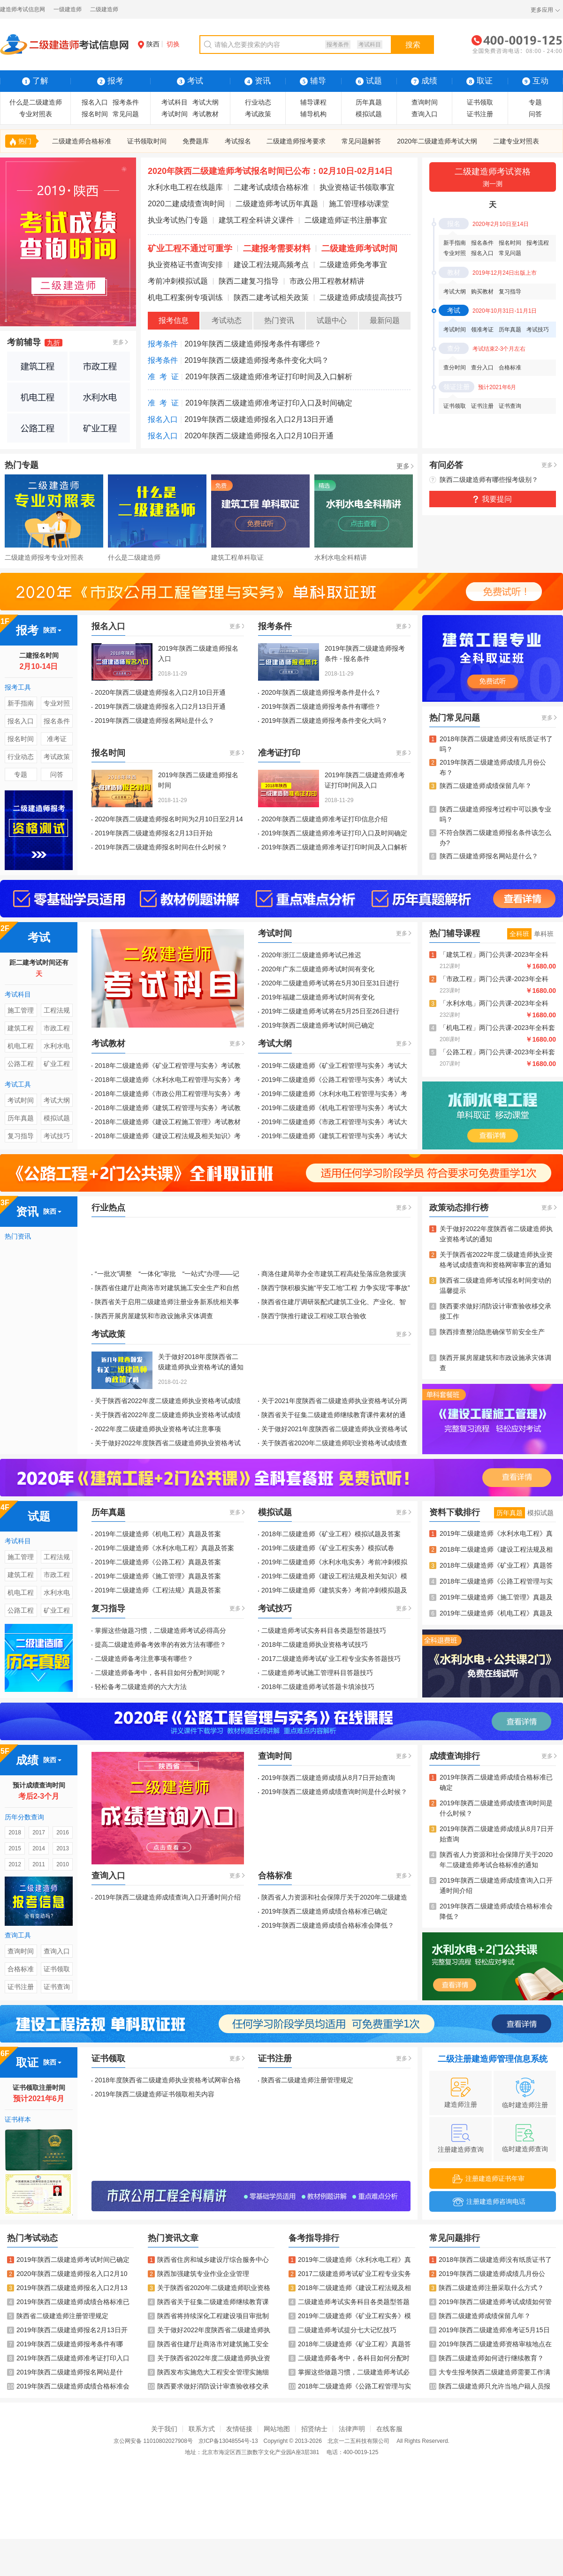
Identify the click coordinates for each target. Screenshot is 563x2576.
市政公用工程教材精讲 (327, 281)
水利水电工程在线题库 (185, 187)
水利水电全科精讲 (340, 557)
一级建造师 (67, 9)
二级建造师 (104, 9)
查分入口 (482, 367)
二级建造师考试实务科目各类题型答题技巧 (323, 1630)
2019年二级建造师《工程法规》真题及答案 (158, 1590)
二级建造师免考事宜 (353, 265)
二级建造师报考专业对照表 (44, 557)
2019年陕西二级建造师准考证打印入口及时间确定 (268, 403)
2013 (62, 1848)
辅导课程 (313, 102)
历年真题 (369, 102)
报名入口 (95, 102)
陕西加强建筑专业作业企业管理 (198, 2273)
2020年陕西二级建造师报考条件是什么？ (321, 692)
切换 (173, 44)
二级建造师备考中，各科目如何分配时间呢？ (160, 1672)
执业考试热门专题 (178, 220)
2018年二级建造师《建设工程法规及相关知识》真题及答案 (496, 1550)
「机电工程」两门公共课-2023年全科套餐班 (497, 1028)
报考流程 (537, 243)
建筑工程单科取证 (237, 557)
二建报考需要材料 (277, 248)
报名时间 (95, 114)
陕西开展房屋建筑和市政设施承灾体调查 (154, 1316)
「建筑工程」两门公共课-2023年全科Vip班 (494, 955)
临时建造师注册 (525, 2093)
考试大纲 (205, 102)
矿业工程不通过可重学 (190, 248)
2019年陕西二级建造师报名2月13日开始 (154, 833)
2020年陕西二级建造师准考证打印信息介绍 (324, 819)
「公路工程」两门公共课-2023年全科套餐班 (497, 1052)
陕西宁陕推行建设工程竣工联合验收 (313, 1316)
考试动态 (227, 320)
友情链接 (239, 2429)
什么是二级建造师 (35, 102)
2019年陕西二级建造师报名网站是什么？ (154, 720)
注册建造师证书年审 (489, 2179)
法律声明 (352, 2429)
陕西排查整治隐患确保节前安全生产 (492, 1332)
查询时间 (424, 102)
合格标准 (510, 367)
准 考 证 (163, 377)
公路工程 (21, 1063)
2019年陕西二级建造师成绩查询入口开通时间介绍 (168, 1897)
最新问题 (385, 320)
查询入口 (424, 114)
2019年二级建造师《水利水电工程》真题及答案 (164, 1548)
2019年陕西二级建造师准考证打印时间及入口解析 (268, 377)
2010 (62, 1864)
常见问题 (126, 114)
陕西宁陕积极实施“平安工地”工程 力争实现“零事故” (335, 1288)
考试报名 (238, 141)
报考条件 (338, 44)
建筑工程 (21, 1028)
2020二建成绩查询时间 (186, 204)
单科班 (544, 934)
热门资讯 (279, 320)
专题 (535, 102)
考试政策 (258, 114)
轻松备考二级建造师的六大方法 (141, 1686)
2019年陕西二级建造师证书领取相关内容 (154, 2094)
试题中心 (332, 320)
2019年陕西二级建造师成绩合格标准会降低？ (327, 1925)
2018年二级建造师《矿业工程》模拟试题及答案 (331, 1534)
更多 (118, 342)
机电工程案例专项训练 (185, 297)
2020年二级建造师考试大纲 (437, 141)
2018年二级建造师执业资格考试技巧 (314, 1644)
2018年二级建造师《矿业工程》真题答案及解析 (496, 1566)
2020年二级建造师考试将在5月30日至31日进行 (330, 983)
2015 (14, 1848)
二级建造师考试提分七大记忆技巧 (342, 2330)
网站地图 (277, 2429)
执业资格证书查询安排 (185, 265)
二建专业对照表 (516, 141)
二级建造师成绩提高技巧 (361, 297)
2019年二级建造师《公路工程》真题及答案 (158, 1562)
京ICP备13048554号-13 (228, 2441)
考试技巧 (537, 329)
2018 (14, 1832)
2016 (62, 1832)
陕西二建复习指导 (249, 281)
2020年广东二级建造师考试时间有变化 (317, 969)
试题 (369, 80)
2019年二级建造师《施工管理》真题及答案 (158, 1576)
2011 (38, 1864)
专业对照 (454, 253)
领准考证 (482, 329)
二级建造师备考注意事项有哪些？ (144, 1658)
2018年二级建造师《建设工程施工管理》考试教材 (168, 1122)
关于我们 (164, 2429)
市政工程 (57, 1028)
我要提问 (497, 499)
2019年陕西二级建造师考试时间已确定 (317, 1025)
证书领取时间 (147, 141)
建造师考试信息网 (22, 9)
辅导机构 (313, 114)
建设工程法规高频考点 (271, 265)
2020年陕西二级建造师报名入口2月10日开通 (259, 436)
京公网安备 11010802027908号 (153, 2441)
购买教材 (482, 291)
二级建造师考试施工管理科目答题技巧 (317, 1672)
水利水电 (57, 1046)
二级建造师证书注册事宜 (345, 220)
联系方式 (202, 2429)
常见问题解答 (361, 141)
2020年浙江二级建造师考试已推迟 (311, 955)
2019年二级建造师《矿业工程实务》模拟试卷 (327, 1548)
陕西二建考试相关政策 (271, 297)
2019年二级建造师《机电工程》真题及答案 (158, 1534)
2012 (14, 1864)
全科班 (519, 934)
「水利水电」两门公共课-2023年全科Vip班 (494, 1003)
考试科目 (369, 44)
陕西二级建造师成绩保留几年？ (486, 785)
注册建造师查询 (461, 2138)
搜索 (412, 45)
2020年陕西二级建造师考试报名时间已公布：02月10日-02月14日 (270, 171)
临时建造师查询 (525, 2138)
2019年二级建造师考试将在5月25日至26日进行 (330, 1011)
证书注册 (480, 114)
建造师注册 (460, 2093)
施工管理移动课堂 (359, 204)
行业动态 (258, 102)
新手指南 (454, 243)
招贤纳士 (314, 2429)
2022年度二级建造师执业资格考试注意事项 (158, 1429)
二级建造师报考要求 (296, 141)
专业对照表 (35, 114)
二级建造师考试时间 (359, 248)
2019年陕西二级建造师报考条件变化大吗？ (256, 360)
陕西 (149, 44)
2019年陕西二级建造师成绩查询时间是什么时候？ (334, 1791)
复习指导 (510, 291)
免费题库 (196, 141)
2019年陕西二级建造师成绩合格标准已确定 (324, 1911)
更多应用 (542, 10)
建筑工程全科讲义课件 (256, 220)
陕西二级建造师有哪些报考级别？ (489, 479)
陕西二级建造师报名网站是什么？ (489, 856)
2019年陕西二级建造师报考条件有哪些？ (252, 344)
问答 (535, 114)
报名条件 (482, 243)
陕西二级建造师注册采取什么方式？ (486, 2287)
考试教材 (205, 114)
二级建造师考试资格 (492, 178)
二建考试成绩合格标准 (271, 187)
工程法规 (57, 1010)
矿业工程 (57, 1063)
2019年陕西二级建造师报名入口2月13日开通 (259, 419)
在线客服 (389, 2429)
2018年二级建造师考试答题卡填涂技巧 (317, 1686)
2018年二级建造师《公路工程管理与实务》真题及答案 (496, 1581)
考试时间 (174, 114)
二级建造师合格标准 (81, 141)
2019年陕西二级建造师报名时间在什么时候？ (161, 847)
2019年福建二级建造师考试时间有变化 (317, 997)
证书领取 (480, 102)
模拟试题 (369, 114)
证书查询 (510, 406)
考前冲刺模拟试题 (178, 281)
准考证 (57, 739)
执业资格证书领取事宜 (357, 187)
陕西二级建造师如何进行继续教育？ (486, 2358)
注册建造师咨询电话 (489, 2202)
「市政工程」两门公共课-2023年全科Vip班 (494, 979)
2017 (38, 1832)
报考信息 (174, 320)
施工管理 (21, 1010)
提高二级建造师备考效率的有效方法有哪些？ (160, 1644)
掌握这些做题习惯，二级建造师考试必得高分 (160, 1630)
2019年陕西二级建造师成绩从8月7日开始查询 (328, 1777)
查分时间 (454, 367)
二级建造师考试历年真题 (277, 204)
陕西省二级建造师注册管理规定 (307, 2080)
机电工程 (21, 1046)
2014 (38, 1848)
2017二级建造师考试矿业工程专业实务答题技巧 (331, 1658)
